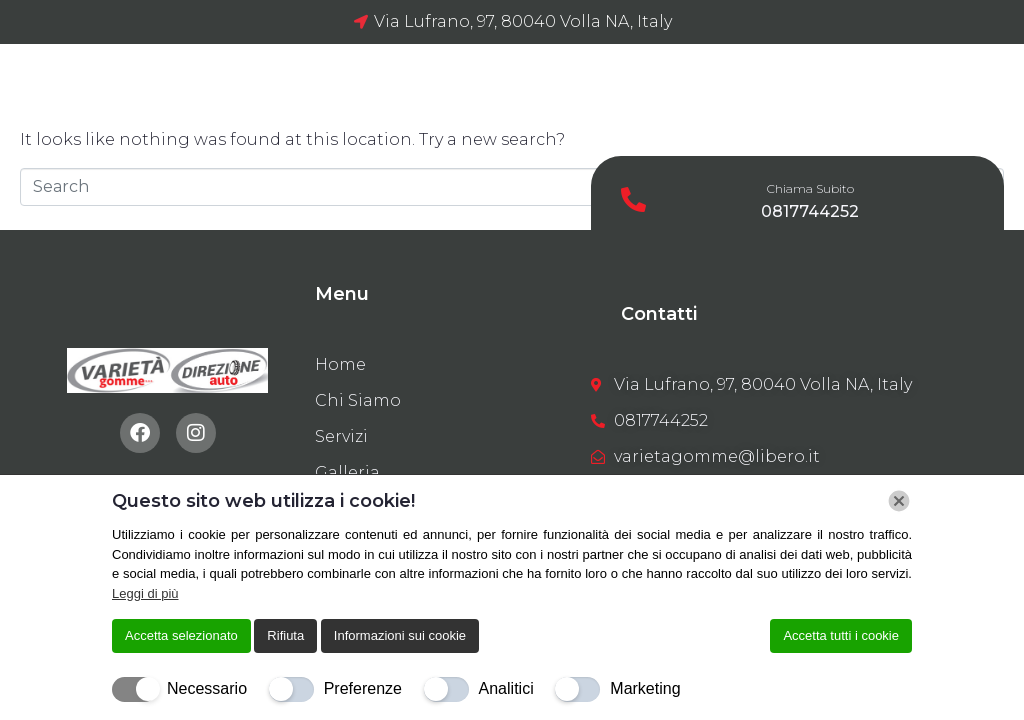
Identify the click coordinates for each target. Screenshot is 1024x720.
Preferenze (363, 688)
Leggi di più (145, 593)
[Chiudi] (899, 501)
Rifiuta (285, 635)
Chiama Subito (810, 188)
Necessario (207, 688)
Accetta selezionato (181, 635)
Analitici (506, 688)
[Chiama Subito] (633, 199)
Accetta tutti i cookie (841, 635)
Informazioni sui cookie (400, 635)
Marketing (645, 688)
